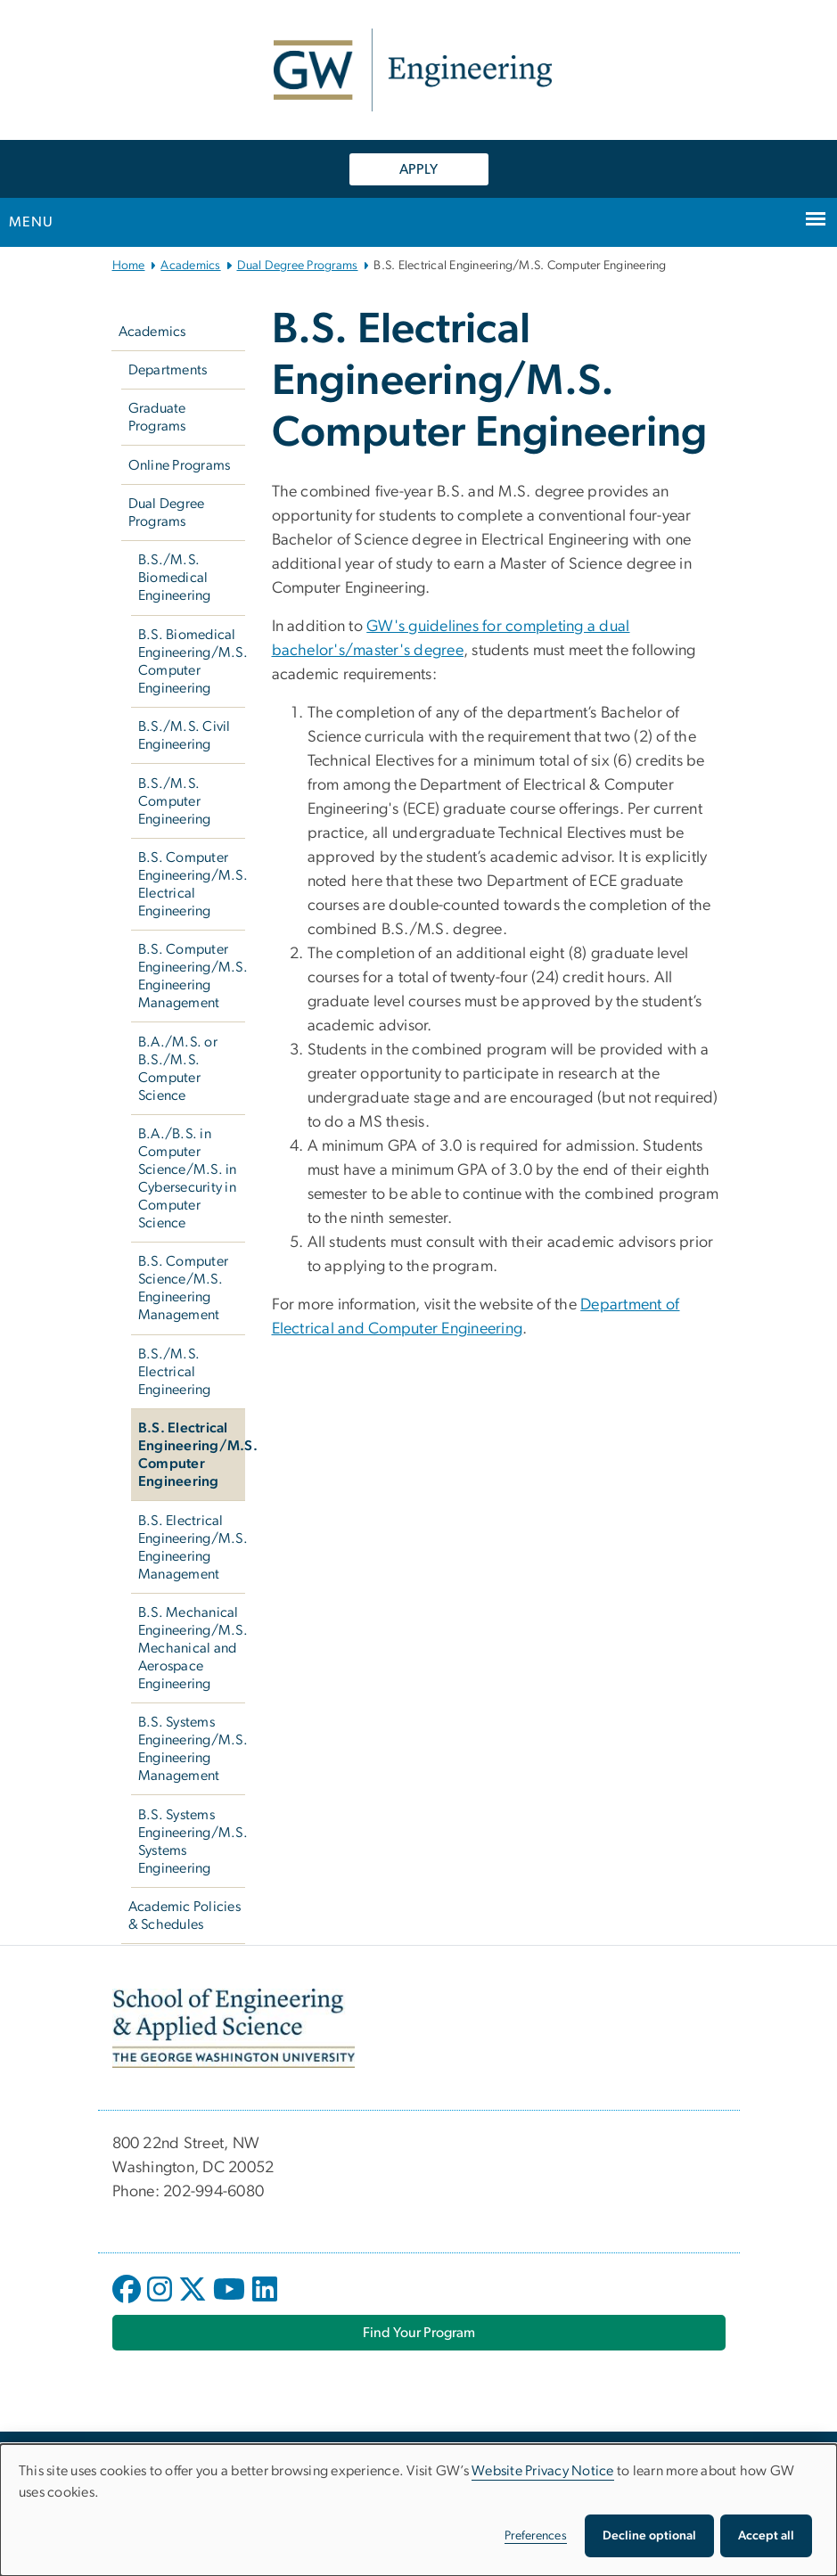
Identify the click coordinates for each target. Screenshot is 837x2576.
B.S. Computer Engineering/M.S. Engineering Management (191, 976)
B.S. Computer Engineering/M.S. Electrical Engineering (191, 884)
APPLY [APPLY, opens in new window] (418, 169)
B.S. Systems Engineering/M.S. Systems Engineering (191, 1841)
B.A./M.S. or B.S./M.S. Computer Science (177, 1069)
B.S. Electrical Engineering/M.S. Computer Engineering (191, 1455)
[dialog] (418, 2510)
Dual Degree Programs (297, 265)
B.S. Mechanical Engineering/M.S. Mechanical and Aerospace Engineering (191, 1648)
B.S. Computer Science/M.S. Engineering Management (183, 1288)
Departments (168, 370)
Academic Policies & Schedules (184, 1915)
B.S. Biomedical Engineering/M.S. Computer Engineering (191, 661)
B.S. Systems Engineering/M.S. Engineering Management (191, 1749)
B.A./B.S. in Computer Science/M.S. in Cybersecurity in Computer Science (187, 1178)
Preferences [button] (536, 2536)
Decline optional (649, 2536)
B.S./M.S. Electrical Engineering (174, 1372)
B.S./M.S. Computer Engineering (174, 801)
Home (128, 265)
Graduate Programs (157, 417)
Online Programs (179, 465)
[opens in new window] (128, 2302)
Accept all (766, 2536)
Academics (190, 265)
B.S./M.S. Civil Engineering (184, 735)
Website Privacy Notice (543, 2471)
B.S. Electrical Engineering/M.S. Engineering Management (191, 1547)
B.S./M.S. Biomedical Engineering (174, 578)
